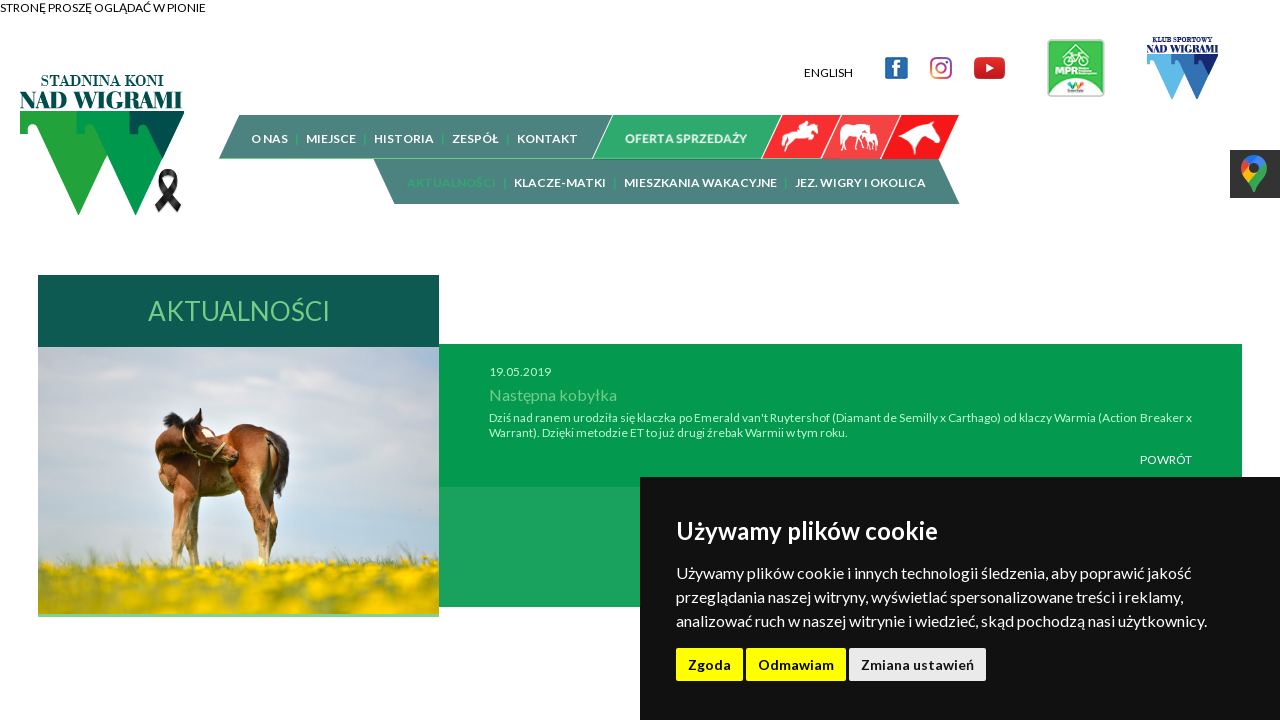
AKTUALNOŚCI (451, 167)
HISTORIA (404, 123)
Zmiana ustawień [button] (917, 664)
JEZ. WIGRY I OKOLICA (860, 167)
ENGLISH (828, 57)
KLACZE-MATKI (560, 167)
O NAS (269, 123)
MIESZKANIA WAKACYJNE (700, 167)
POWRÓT (1166, 444)
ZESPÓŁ (475, 123)
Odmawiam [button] (796, 664)
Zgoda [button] (709, 664)
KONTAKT (547, 123)
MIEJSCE (331, 123)
